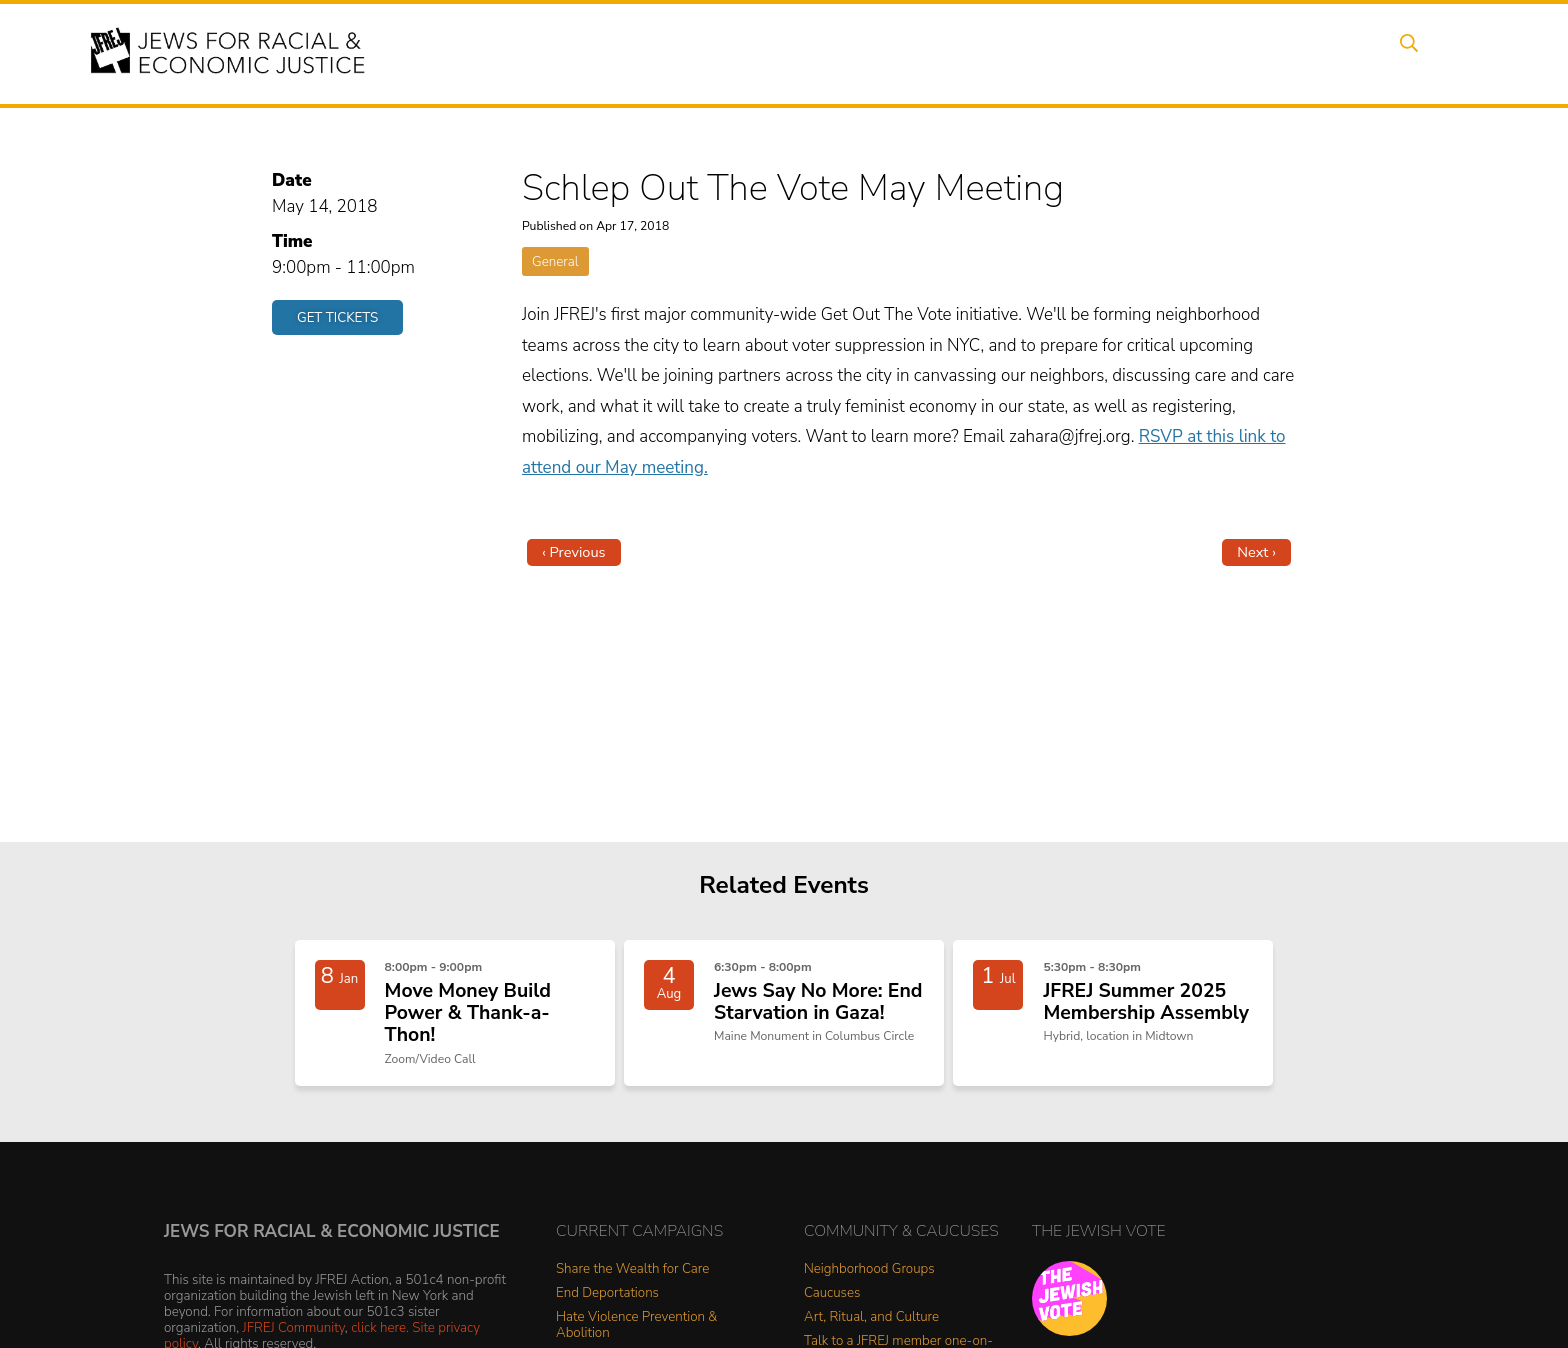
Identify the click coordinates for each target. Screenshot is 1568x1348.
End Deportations (607, 1306)
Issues (863, 53)
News (1070, 53)
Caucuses (832, 1306)
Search (1425, 53)
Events (784, 53)
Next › (1256, 552)
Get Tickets (337, 317)
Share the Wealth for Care (632, 1282)
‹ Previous (574, 552)
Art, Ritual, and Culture (871, 1330)
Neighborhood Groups (869, 1282)
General (555, 261)
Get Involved (1168, 53)
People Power (967, 53)
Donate (1272, 53)
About (705, 53)
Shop (1349, 53)
